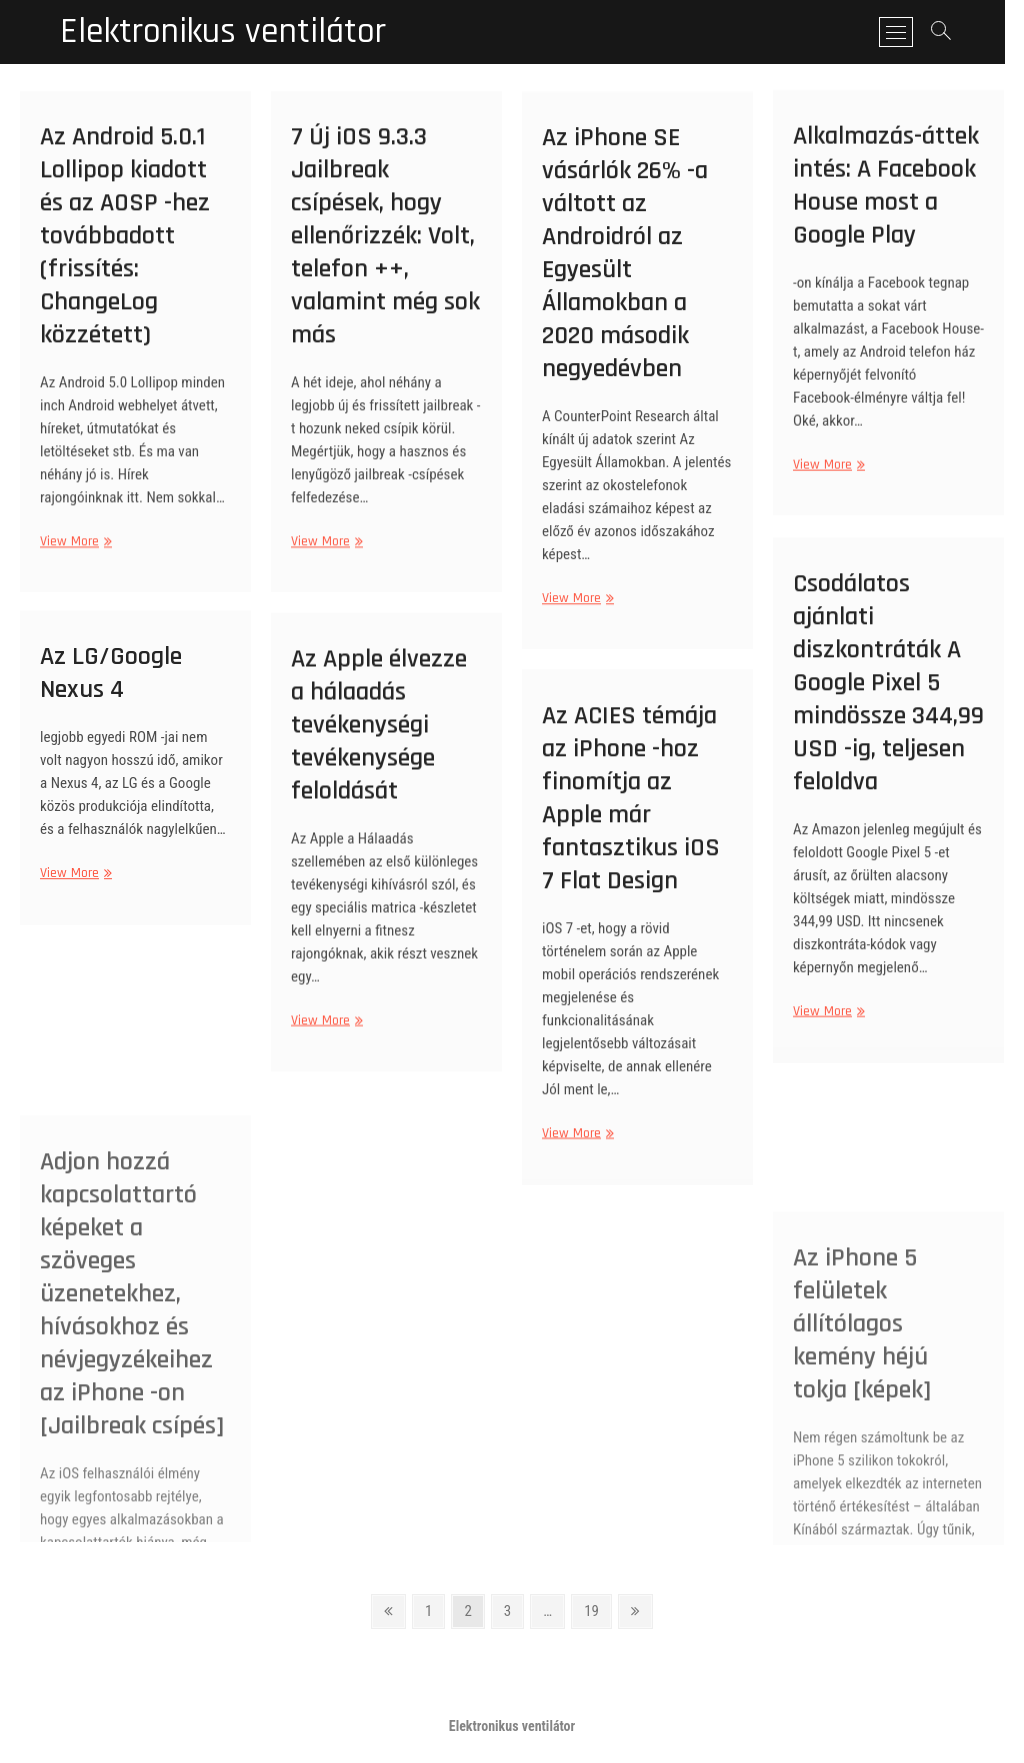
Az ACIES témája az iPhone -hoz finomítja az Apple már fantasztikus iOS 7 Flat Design (631, 822)
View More (73, 565)
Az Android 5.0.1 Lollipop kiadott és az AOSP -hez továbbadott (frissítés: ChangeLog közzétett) (125, 259)
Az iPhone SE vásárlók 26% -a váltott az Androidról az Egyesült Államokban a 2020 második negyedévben (625, 279)
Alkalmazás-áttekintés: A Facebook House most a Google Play (886, 205)
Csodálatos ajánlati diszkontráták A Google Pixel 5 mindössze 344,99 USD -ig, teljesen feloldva (888, 706)
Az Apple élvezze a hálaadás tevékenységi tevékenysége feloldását (379, 746)
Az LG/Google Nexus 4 (111, 688)
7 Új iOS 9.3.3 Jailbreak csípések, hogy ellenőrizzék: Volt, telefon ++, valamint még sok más (385, 259)
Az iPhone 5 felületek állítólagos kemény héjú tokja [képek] (862, 1443)
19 (597, 1609)
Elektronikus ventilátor (223, 32)
